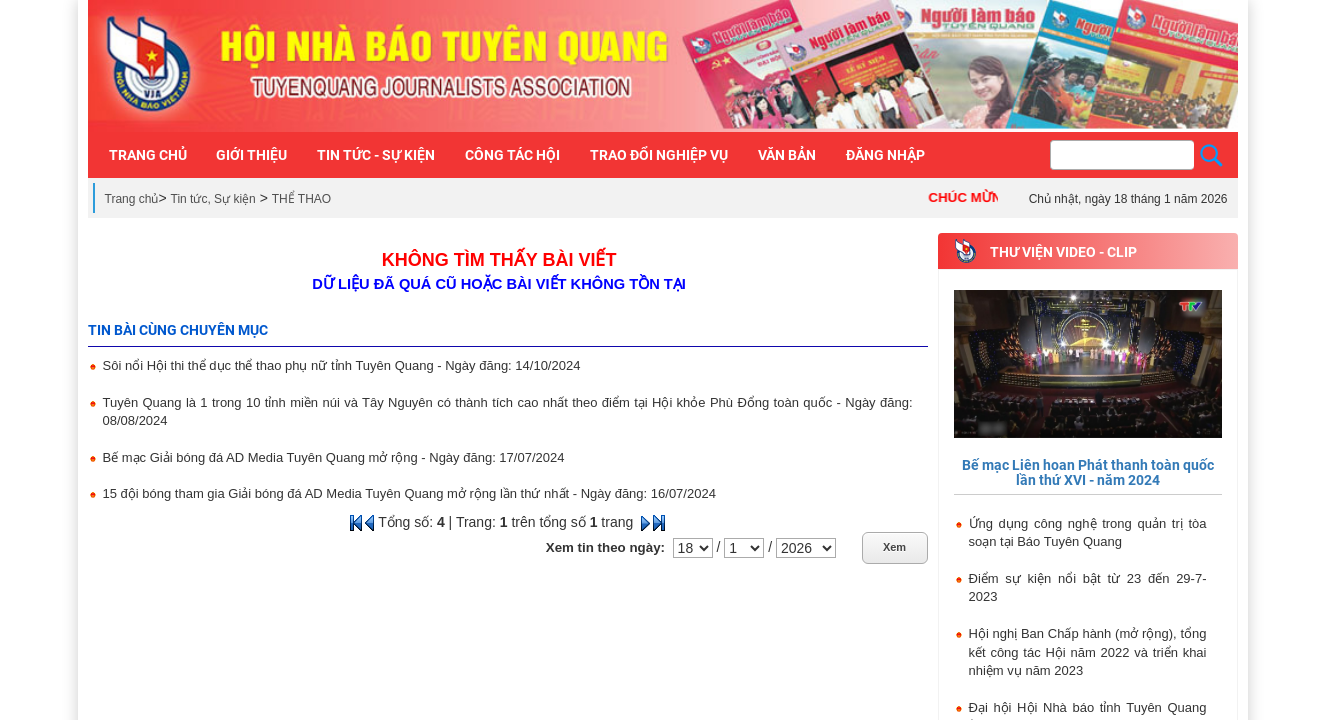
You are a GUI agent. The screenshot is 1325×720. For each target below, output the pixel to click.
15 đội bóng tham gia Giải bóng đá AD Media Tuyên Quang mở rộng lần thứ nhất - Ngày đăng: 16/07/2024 (409, 493)
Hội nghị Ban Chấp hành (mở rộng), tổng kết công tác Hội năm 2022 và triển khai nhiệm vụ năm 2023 (1088, 652)
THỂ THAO (301, 199)
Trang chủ (132, 199)
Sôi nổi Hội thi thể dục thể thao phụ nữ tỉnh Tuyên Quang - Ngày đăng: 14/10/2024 (342, 365)
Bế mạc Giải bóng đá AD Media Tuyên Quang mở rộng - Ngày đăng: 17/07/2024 (334, 457)
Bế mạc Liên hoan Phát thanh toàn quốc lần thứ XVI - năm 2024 (1088, 472)
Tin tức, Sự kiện (213, 199)
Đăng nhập (885, 155)
